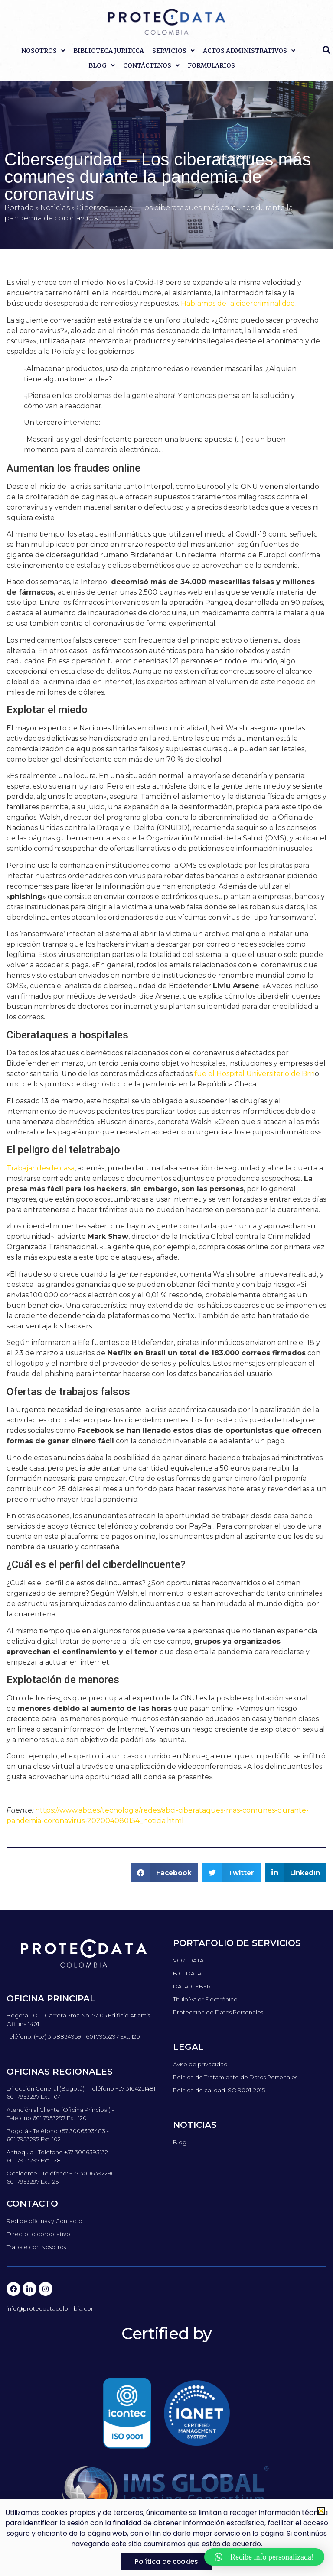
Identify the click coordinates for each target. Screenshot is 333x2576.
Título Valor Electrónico (205, 1999)
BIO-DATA (187, 1973)
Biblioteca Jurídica (108, 51)
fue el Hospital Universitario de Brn (254, 1074)
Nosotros (43, 50)
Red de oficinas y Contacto (44, 2220)
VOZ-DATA (188, 1960)
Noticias (55, 208)
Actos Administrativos (249, 50)
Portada (19, 208)
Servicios (173, 50)
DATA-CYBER (192, 1986)
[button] (165, 1872)
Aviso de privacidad (200, 2064)
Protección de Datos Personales (218, 2012)
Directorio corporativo (38, 2233)
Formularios (211, 65)
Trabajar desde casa (41, 1168)
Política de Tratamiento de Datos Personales (235, 2077)
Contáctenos (151, 65)
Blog (101, 65)
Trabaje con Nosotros (36, 2246)
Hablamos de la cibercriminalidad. (239, 303)
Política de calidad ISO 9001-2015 (219, 2090)
